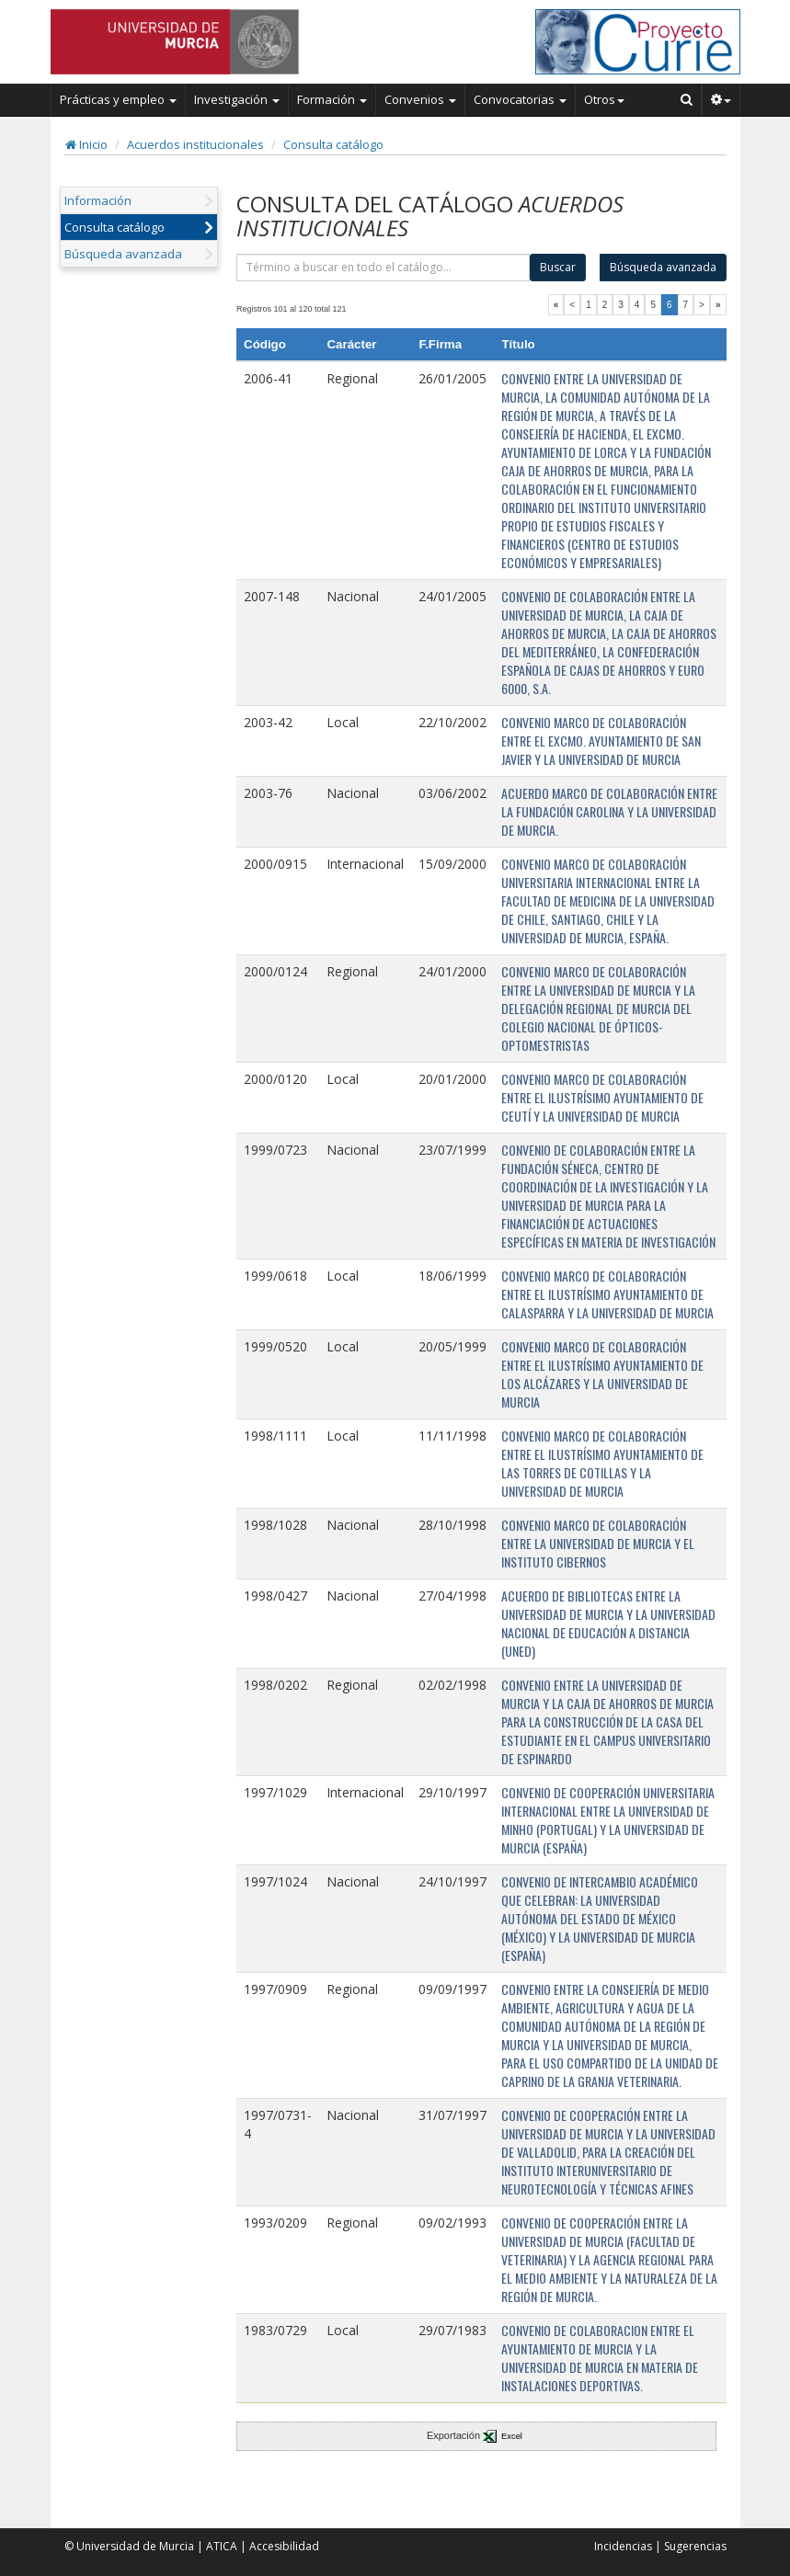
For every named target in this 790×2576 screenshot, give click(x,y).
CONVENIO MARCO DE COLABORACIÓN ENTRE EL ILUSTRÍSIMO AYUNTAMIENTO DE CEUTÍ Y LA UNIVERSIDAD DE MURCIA (602, 1097)
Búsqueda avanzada (123, 253)
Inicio (86, 144)
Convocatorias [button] (520, 99)
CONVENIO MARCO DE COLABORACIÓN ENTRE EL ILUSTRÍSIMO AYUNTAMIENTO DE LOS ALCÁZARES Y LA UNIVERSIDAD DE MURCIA (602, 1374)
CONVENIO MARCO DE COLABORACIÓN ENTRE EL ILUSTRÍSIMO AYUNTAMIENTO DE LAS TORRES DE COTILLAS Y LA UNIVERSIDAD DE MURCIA (602, 1463)
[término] (383, 267)
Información (98, 200)
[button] (721, 99)
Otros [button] (604, 99)
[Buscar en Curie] (687, 99)
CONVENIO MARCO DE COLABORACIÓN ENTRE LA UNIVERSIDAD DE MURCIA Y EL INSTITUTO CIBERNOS (597, 1543)
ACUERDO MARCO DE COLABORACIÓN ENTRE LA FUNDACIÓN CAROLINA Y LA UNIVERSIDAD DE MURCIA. (609, 811)
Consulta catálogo (333, 144)
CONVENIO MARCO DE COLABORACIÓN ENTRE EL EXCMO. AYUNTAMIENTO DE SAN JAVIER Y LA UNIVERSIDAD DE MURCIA (601, 740)
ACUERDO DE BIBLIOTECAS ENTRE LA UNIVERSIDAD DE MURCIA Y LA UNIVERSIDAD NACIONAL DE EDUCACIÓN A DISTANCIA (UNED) (608, 1623)
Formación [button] (332, 99)
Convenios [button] (420, 99)
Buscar (558, 267)
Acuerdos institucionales (195, 144)
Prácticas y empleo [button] (118, 99)
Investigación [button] (237, 99)
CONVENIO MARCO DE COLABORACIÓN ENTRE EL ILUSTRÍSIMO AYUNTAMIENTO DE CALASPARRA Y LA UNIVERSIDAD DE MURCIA (607, 1294)
